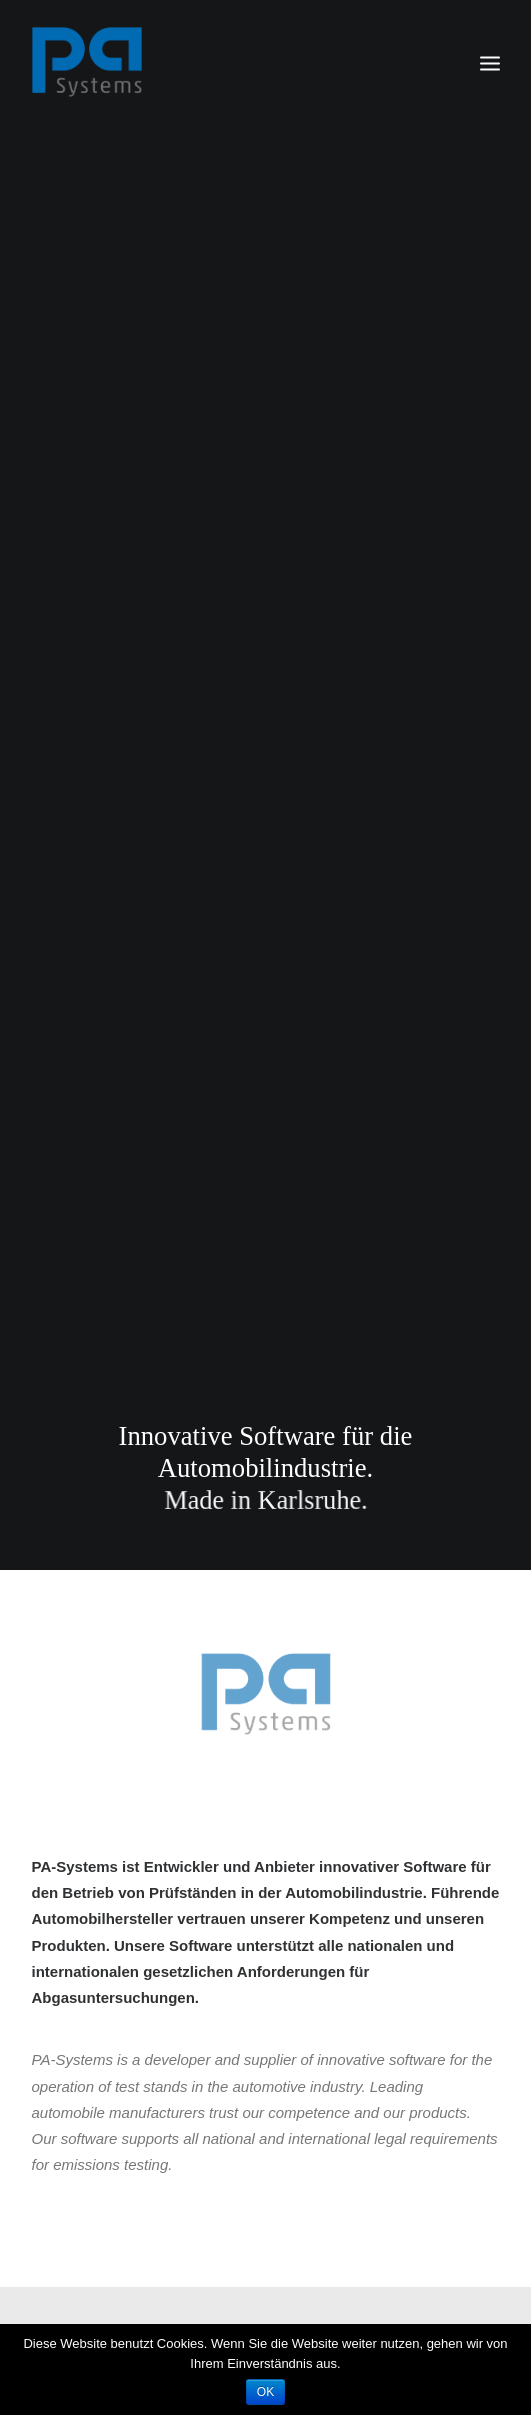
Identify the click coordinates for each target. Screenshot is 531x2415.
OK (265, 2392)
